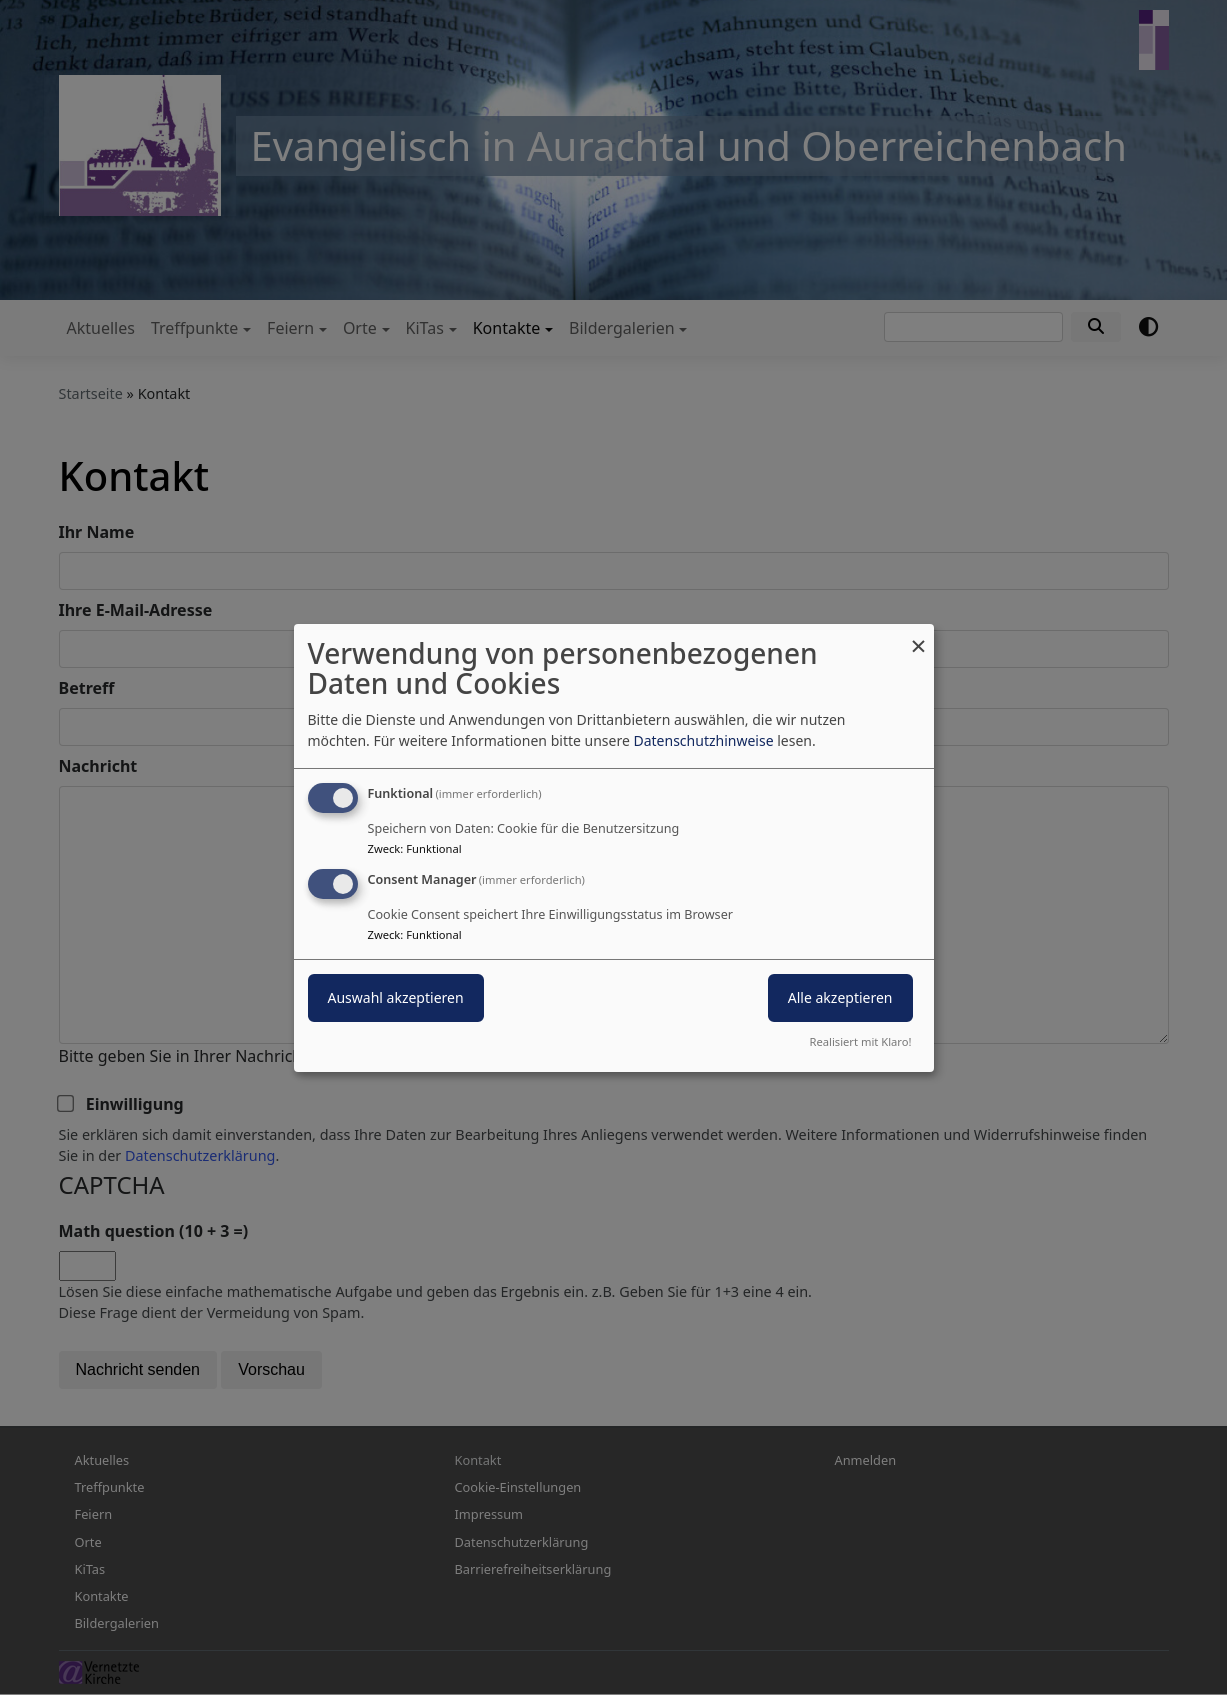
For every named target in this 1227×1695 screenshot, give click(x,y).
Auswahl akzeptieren (396, 997)
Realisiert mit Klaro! (861, 1041)
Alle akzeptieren (840, 997)
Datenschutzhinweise (703, 740)
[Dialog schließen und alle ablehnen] (919, 635)
